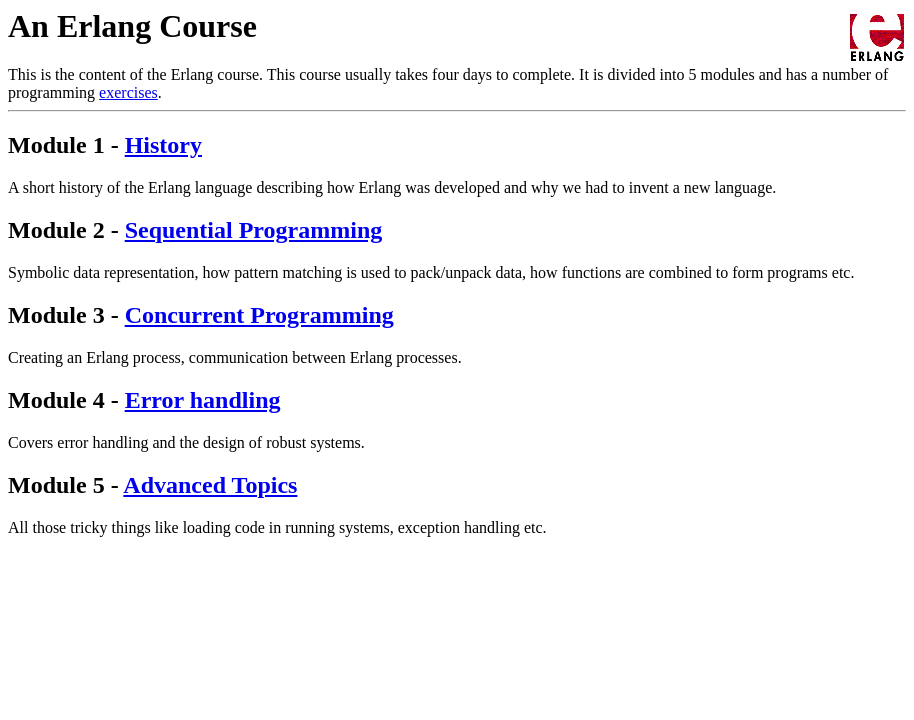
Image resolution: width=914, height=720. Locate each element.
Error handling (203, 400)
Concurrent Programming (259, 315)
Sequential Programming (254, 230)
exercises (128, 92)
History (163, 145)
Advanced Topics (210, 485)
